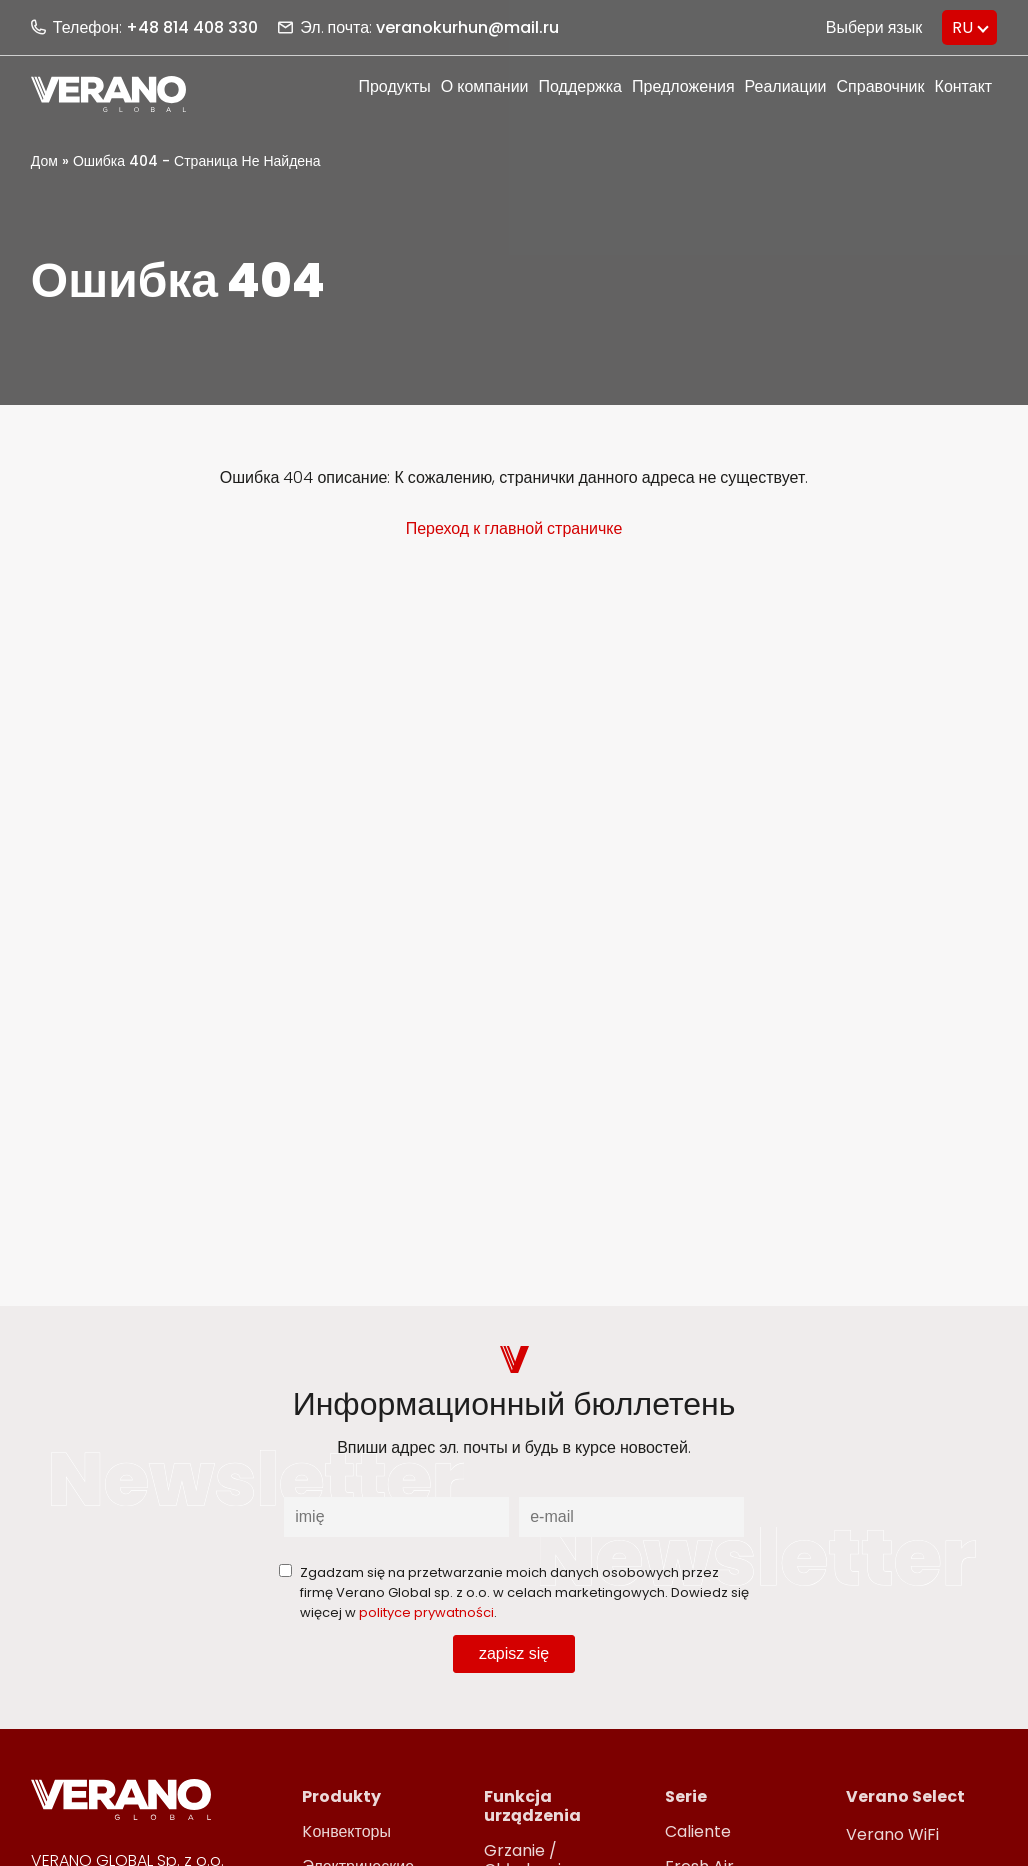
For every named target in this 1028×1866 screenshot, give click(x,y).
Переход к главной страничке (514, 528)
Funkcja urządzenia (532, 1806)
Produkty (341, 1796)
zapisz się (514, 1653)
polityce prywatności (426, 1612)
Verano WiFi (892, 1834)
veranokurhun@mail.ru (467, 27)
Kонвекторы (346, 1831)
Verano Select (905, 1796)
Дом (44, 161)
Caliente (698, 1831)
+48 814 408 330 (192, 27)
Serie (686, 1796)
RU (962, 27)
